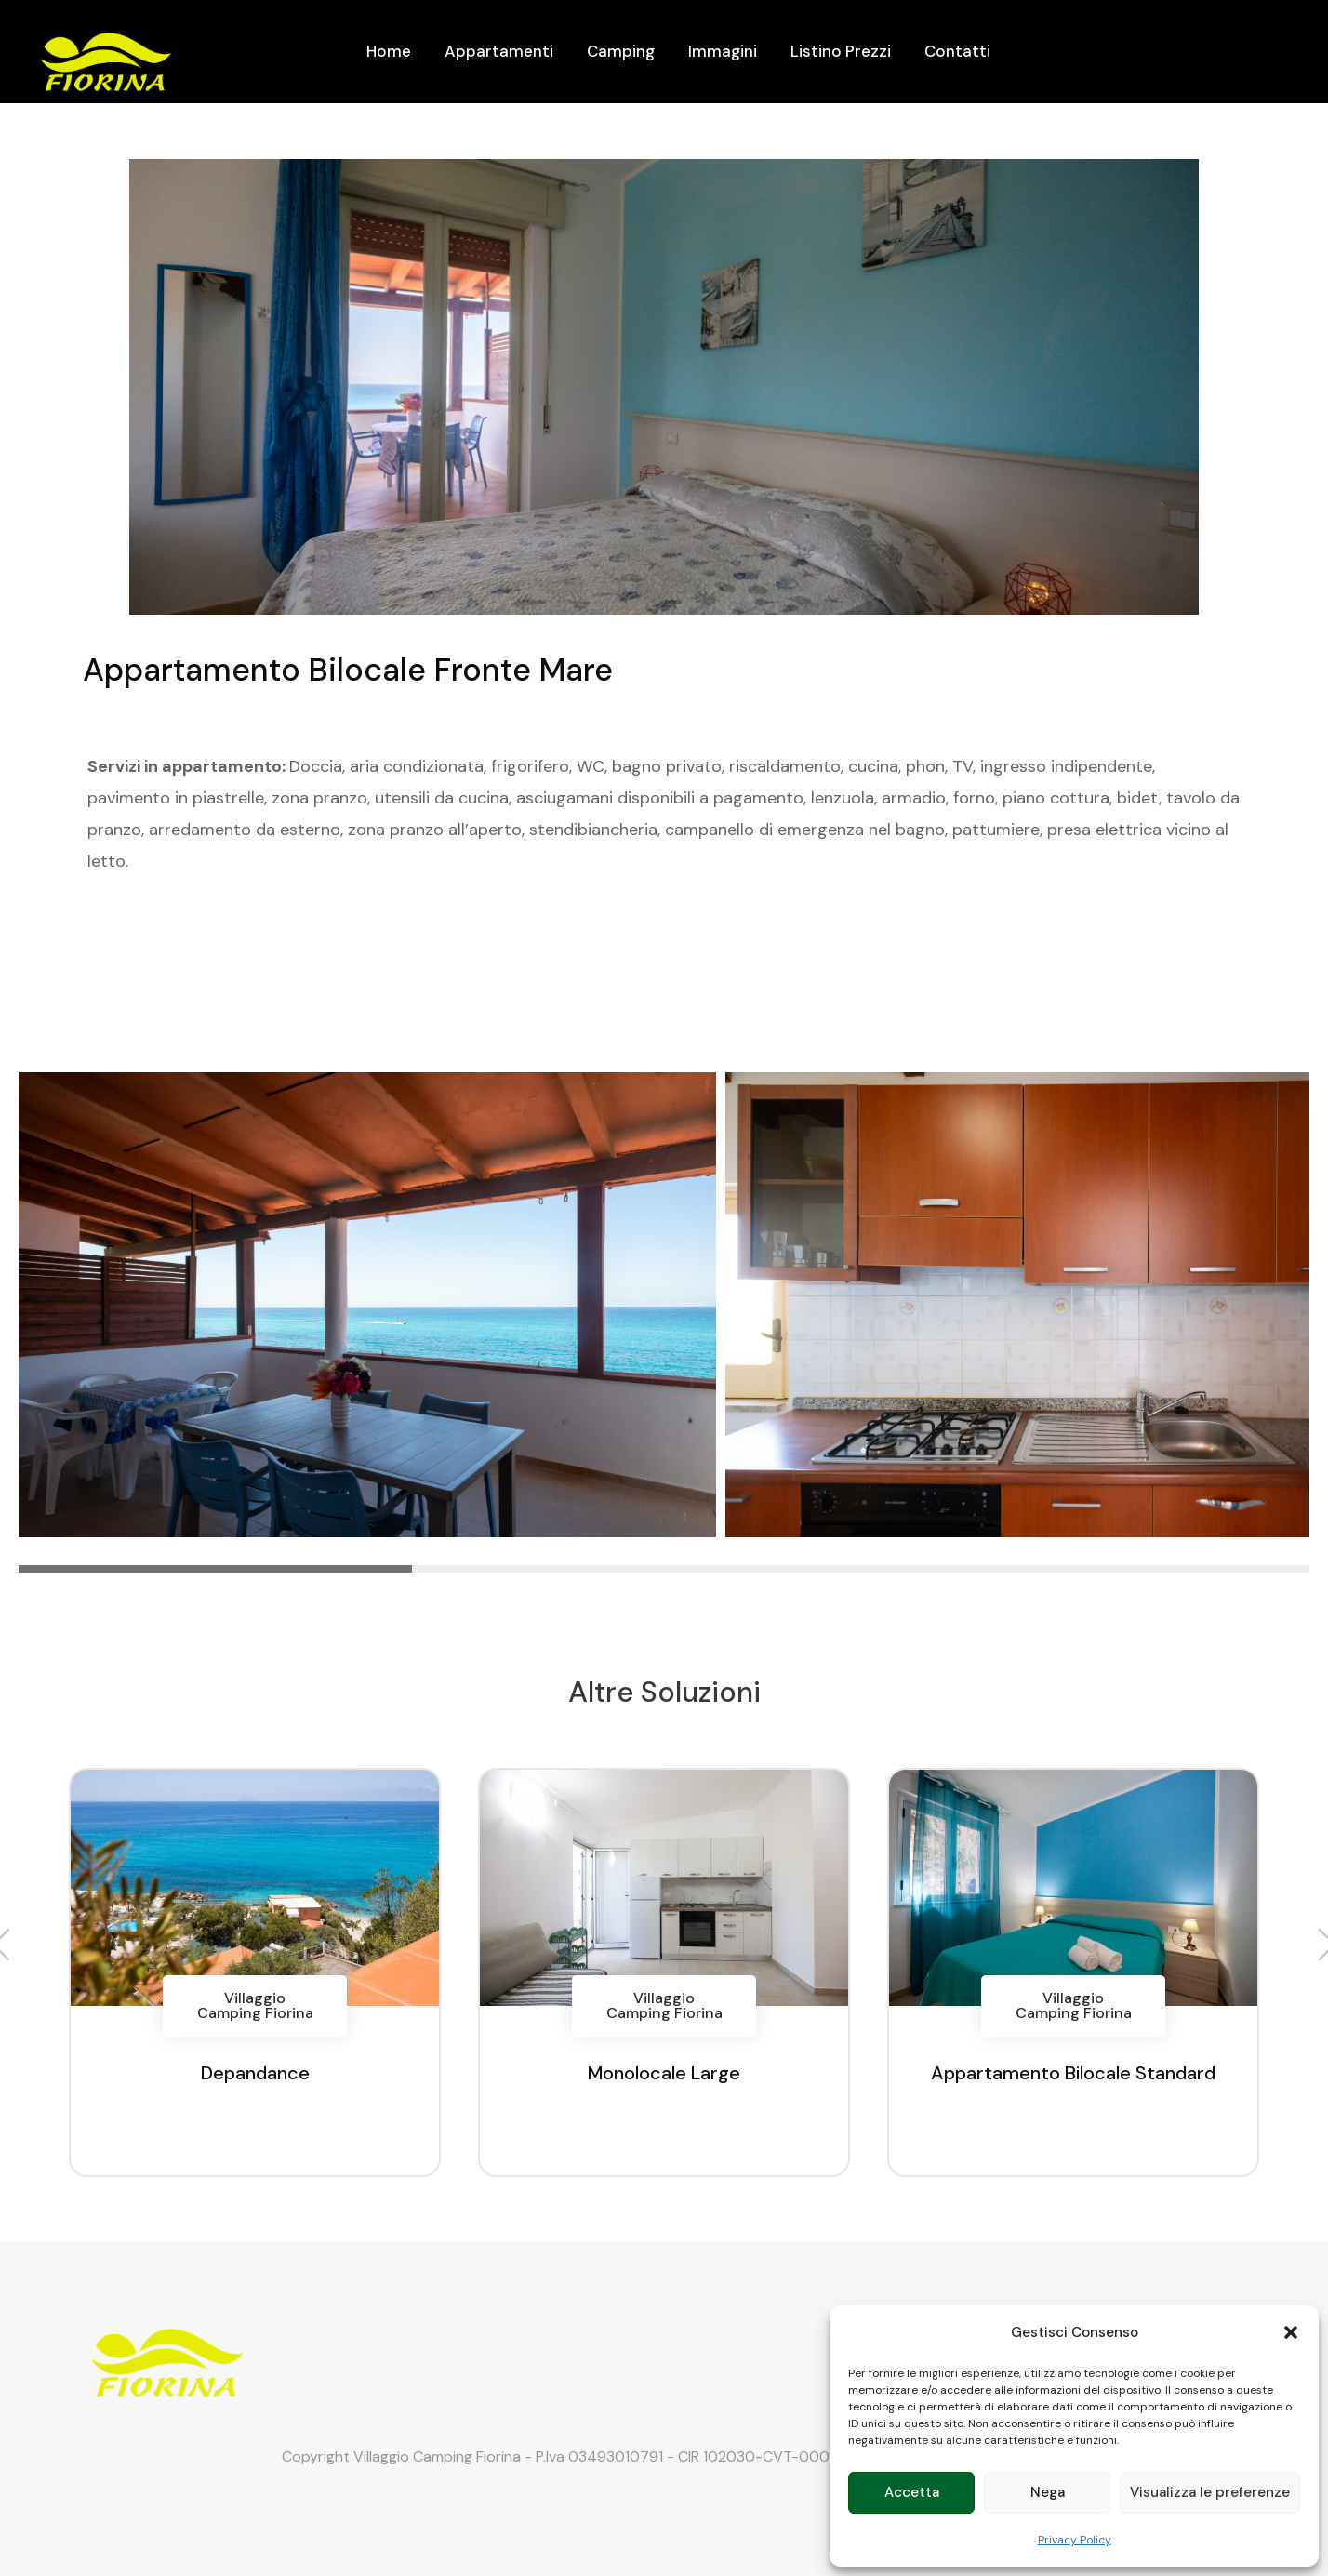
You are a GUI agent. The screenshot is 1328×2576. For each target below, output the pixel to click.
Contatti (957, 51)
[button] (1291, 2332)
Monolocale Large (664, 2073)
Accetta (911, 2492)
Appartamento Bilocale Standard (1073, 2073)
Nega (1047, 2492)
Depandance (255, 2073)
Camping (621, 51)
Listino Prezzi (840, 51)
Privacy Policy (1074, 2539)
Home (388, 51)
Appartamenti (499, 51)
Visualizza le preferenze (1210, 2492)
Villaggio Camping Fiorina (255, 2005)
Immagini (722, 51)
